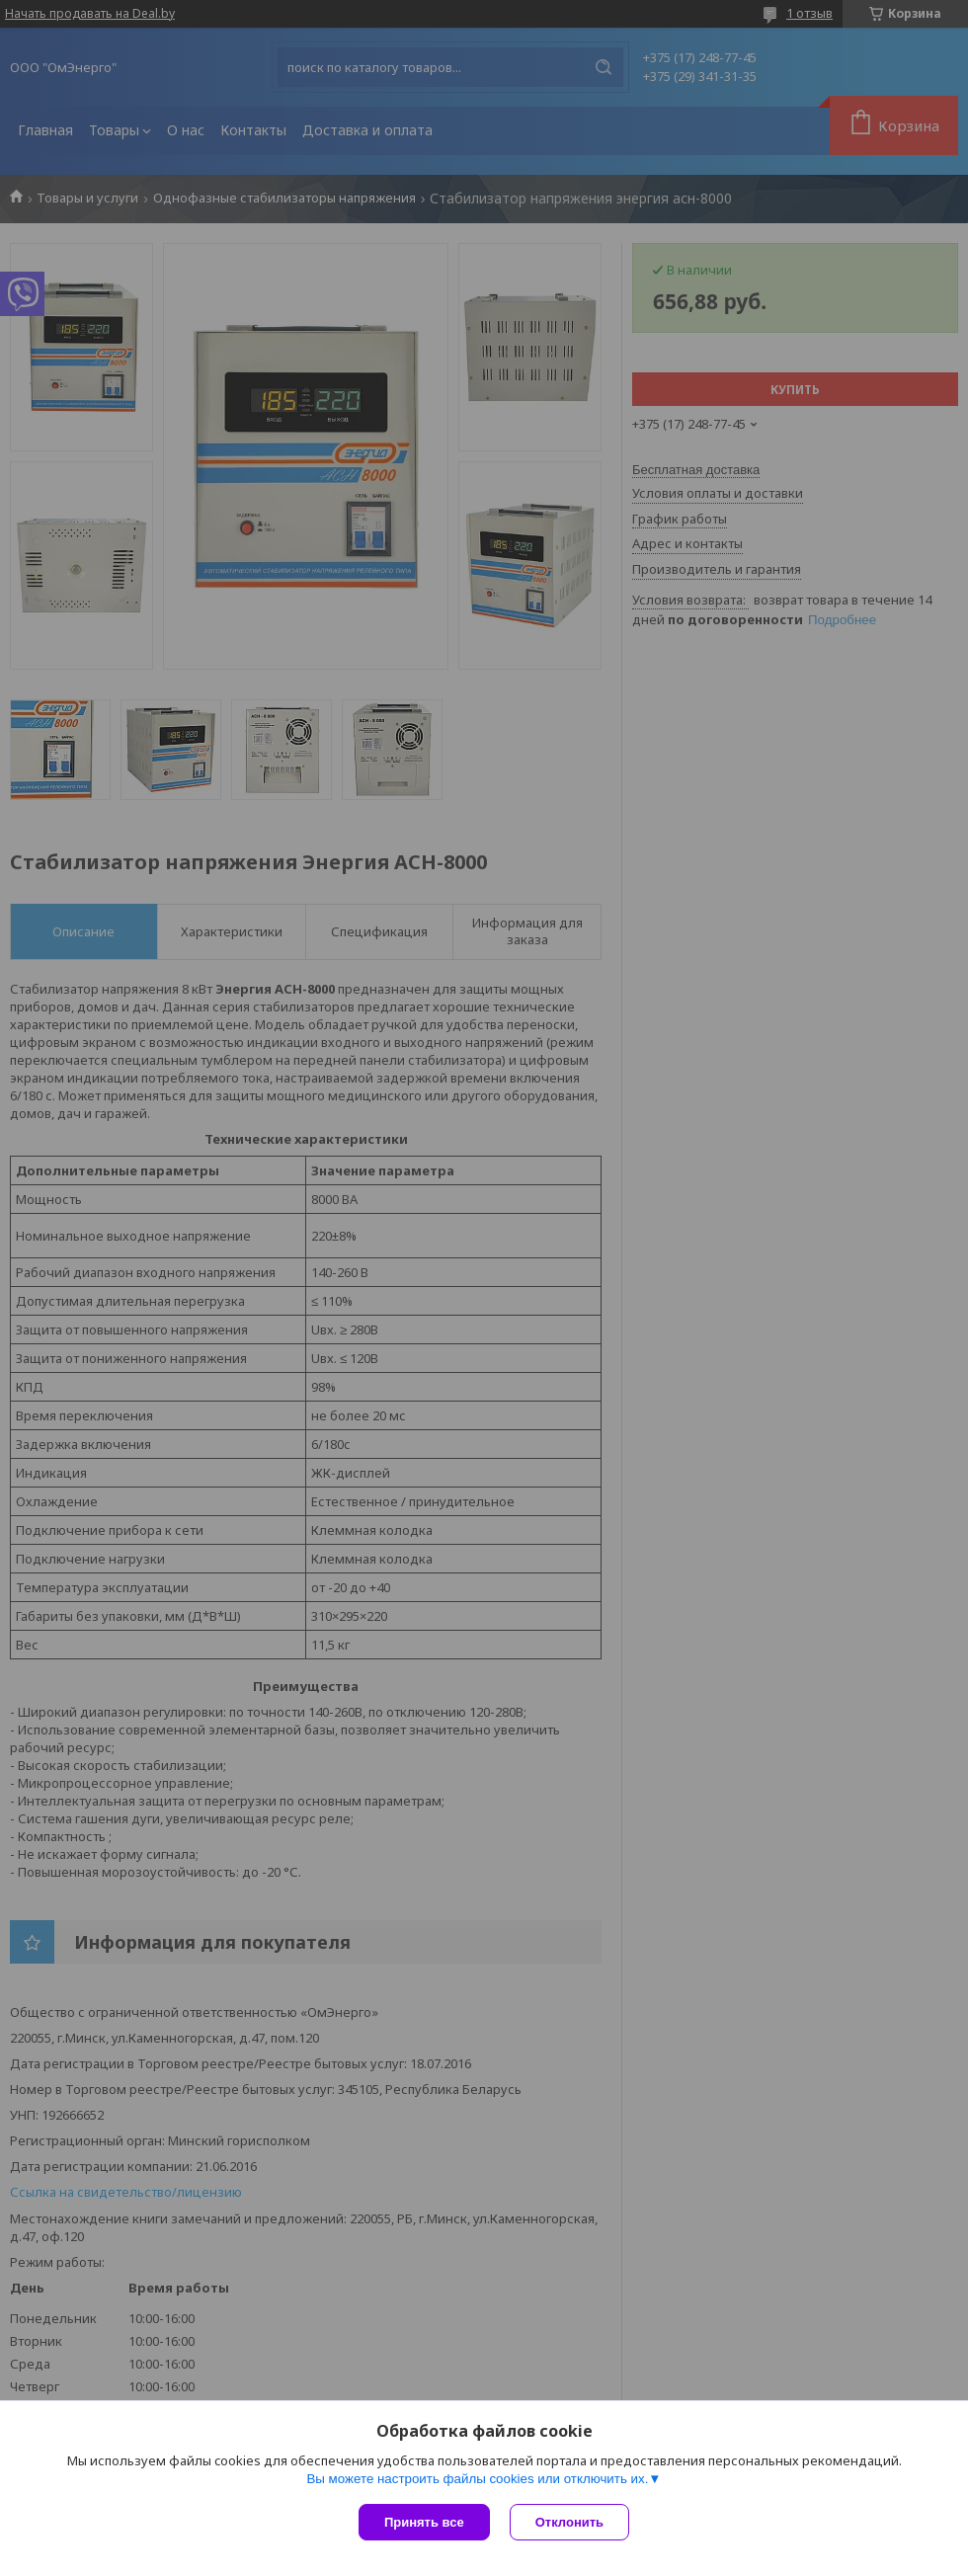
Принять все (424, 2522)
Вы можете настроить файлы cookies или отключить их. (477, 2478)
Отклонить (569, 2522)
